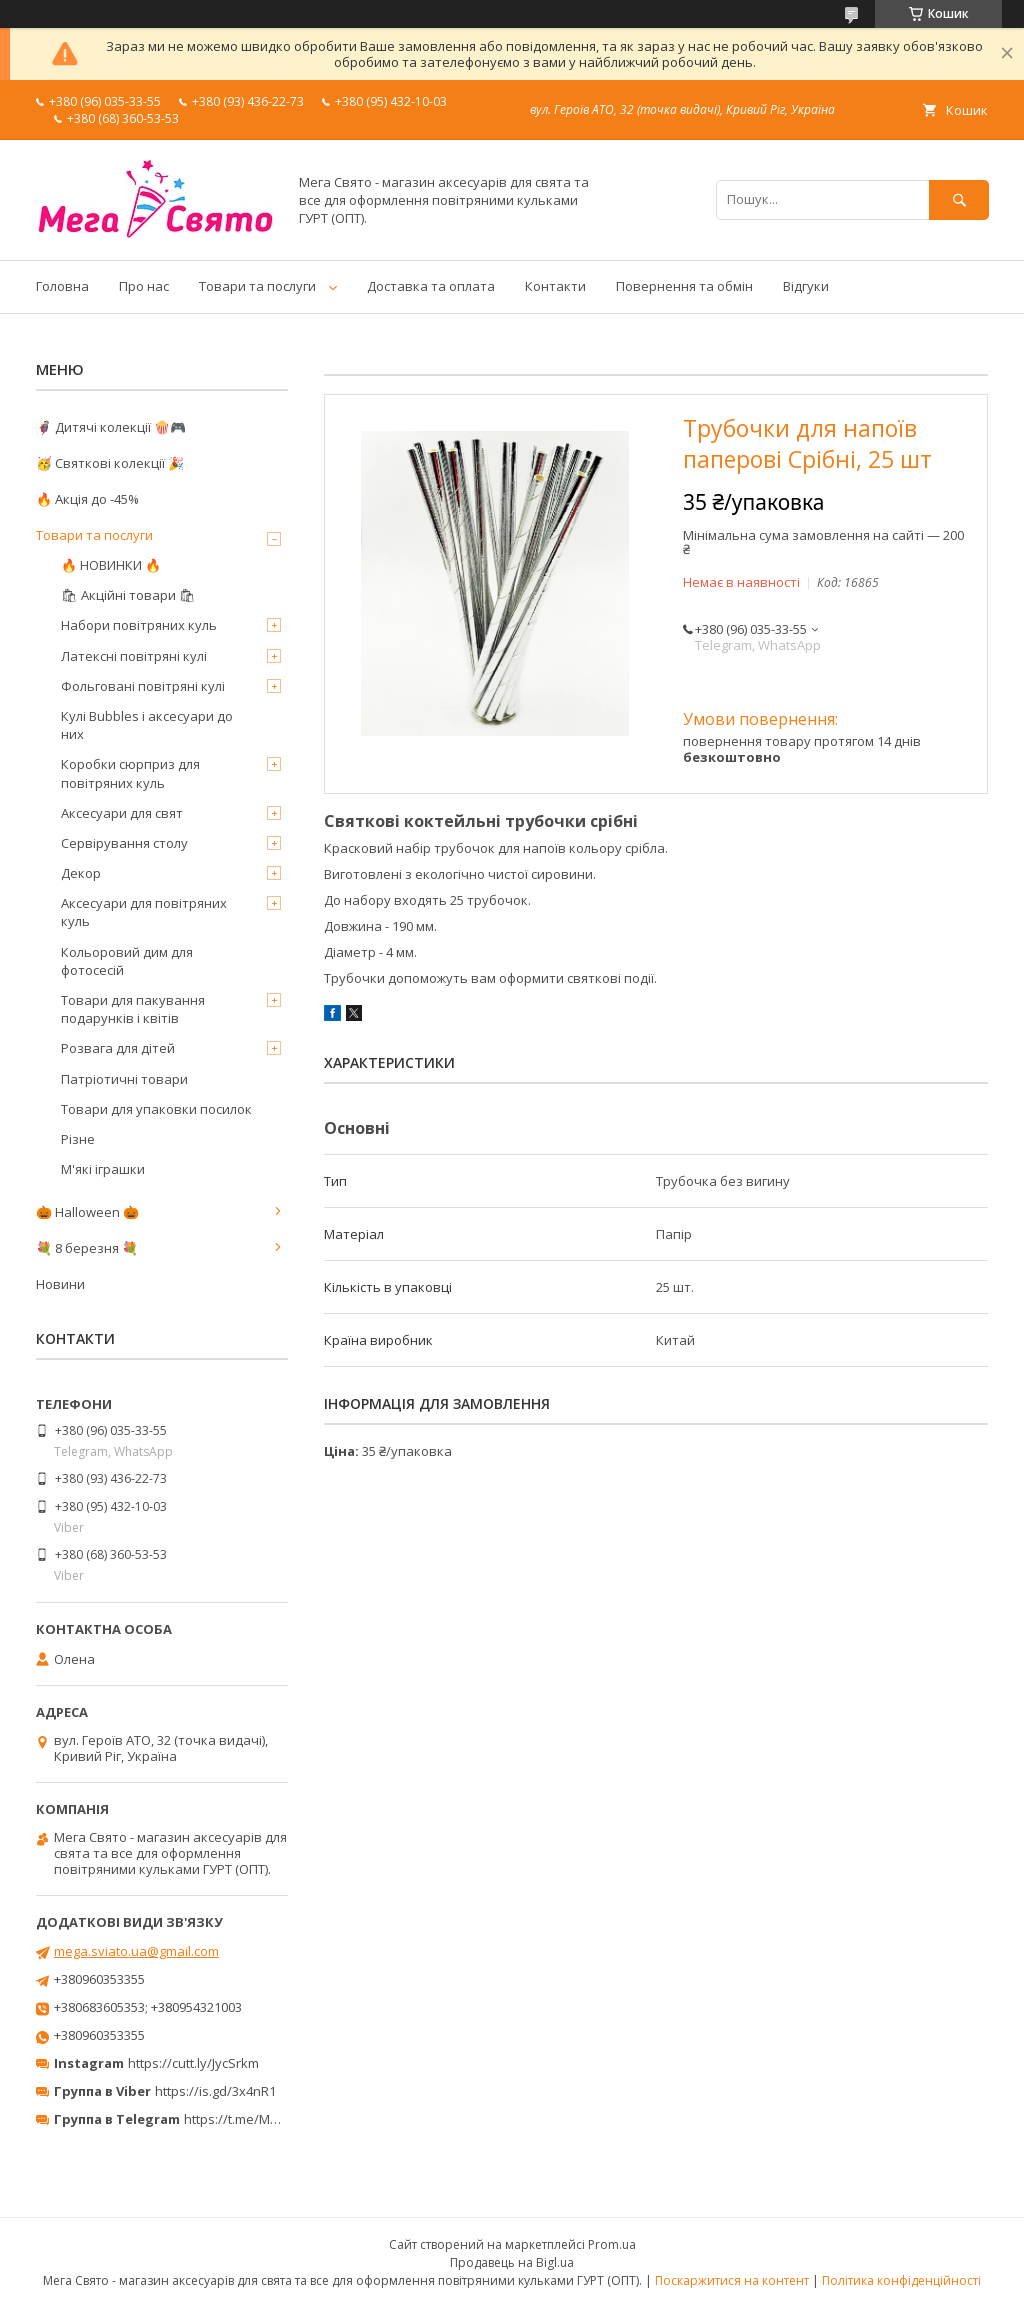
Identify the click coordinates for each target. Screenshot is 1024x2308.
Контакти (555, 286)
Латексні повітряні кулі (134, 656)
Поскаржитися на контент (732, 2280)
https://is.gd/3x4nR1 (215, 2091)
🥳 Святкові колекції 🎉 (110, 463)
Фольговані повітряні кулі (143, 686)
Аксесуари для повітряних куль (144, 912)
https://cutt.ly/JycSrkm (193, 2063)
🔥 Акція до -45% (87, 499)
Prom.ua (612, 2244)
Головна (62, 286)
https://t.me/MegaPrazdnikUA (274, 2119)
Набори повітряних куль (139, 625)
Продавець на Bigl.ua (512, 2262)
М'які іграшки (103, 1169)
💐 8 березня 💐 (87, 1248)
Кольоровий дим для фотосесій (127, 961)
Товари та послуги (257, 286)
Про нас (144, 286)
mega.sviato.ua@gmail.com (136, 1951)
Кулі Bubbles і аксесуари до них (147, 725)
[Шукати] (959, 199)
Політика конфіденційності (901, 2280)
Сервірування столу (124, 843)
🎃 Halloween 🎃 (87, 1212)
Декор (81, 873)
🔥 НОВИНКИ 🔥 (111, 565)
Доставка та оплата (431, 286)
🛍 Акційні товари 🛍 (128, 595)
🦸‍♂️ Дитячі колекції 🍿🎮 (111, 427)
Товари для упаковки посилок (156, 1109)
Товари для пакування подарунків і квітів (133, 1009)
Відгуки (806, 286)
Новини (60, 1284)
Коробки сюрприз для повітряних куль (130, 773)
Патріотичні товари (124, 1079)
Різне (78, 1139)
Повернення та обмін (684, 286)
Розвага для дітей (118, 1048)
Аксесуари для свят (122, 813)
